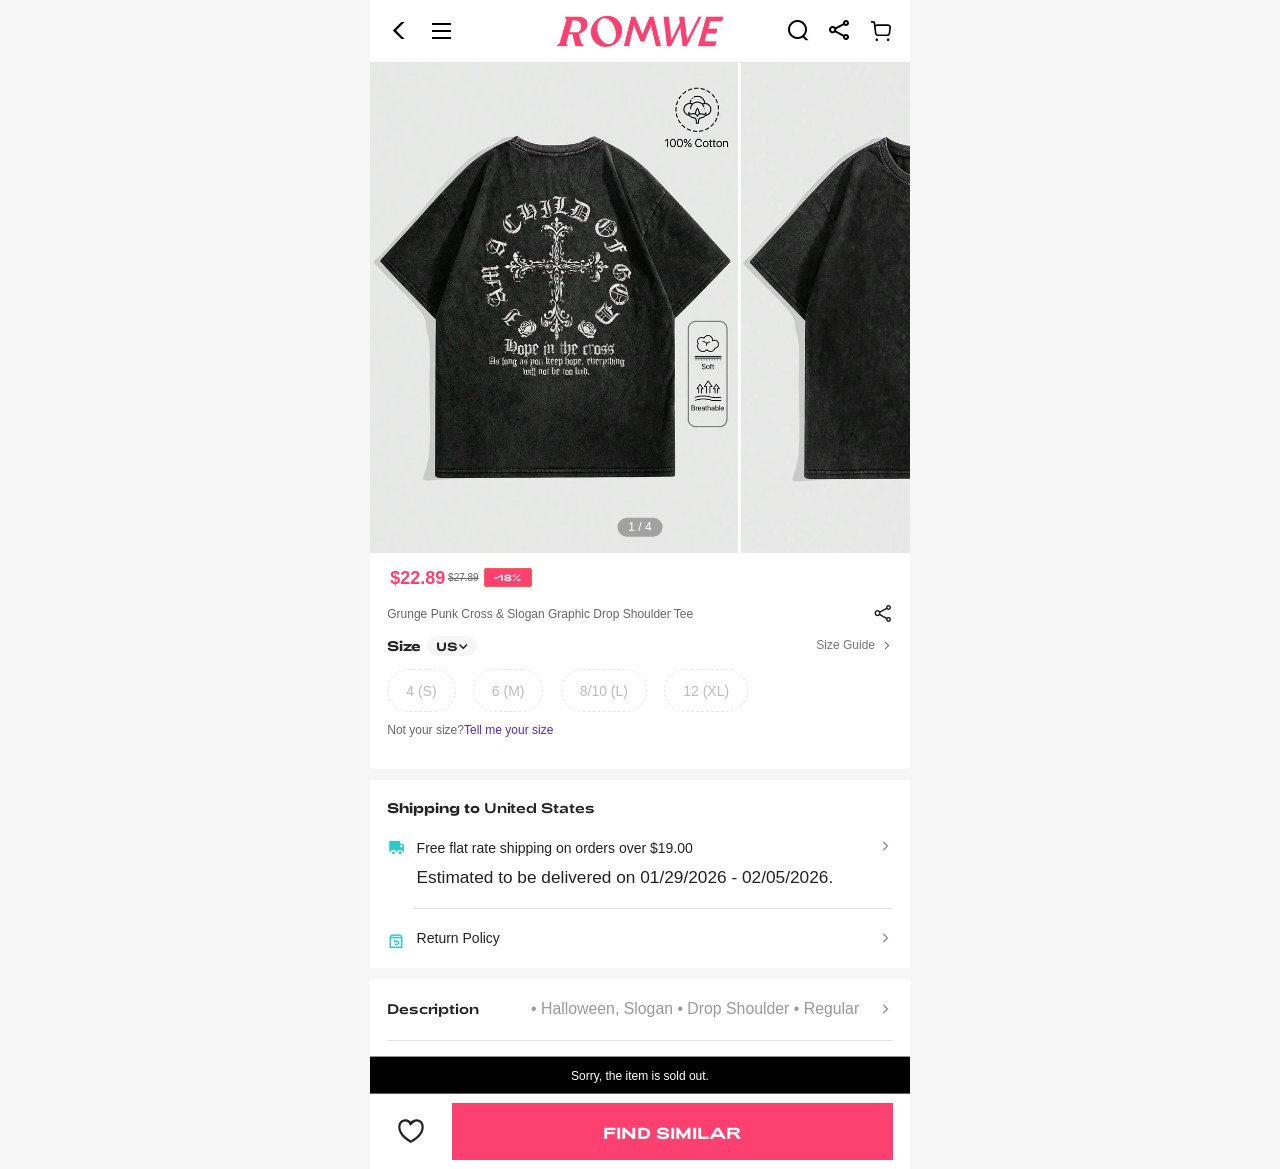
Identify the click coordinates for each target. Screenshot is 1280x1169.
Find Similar (672, 1132)
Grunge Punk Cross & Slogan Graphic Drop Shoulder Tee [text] (540, 614)
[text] (640, 308)
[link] (798, 30)
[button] (399, 31)
